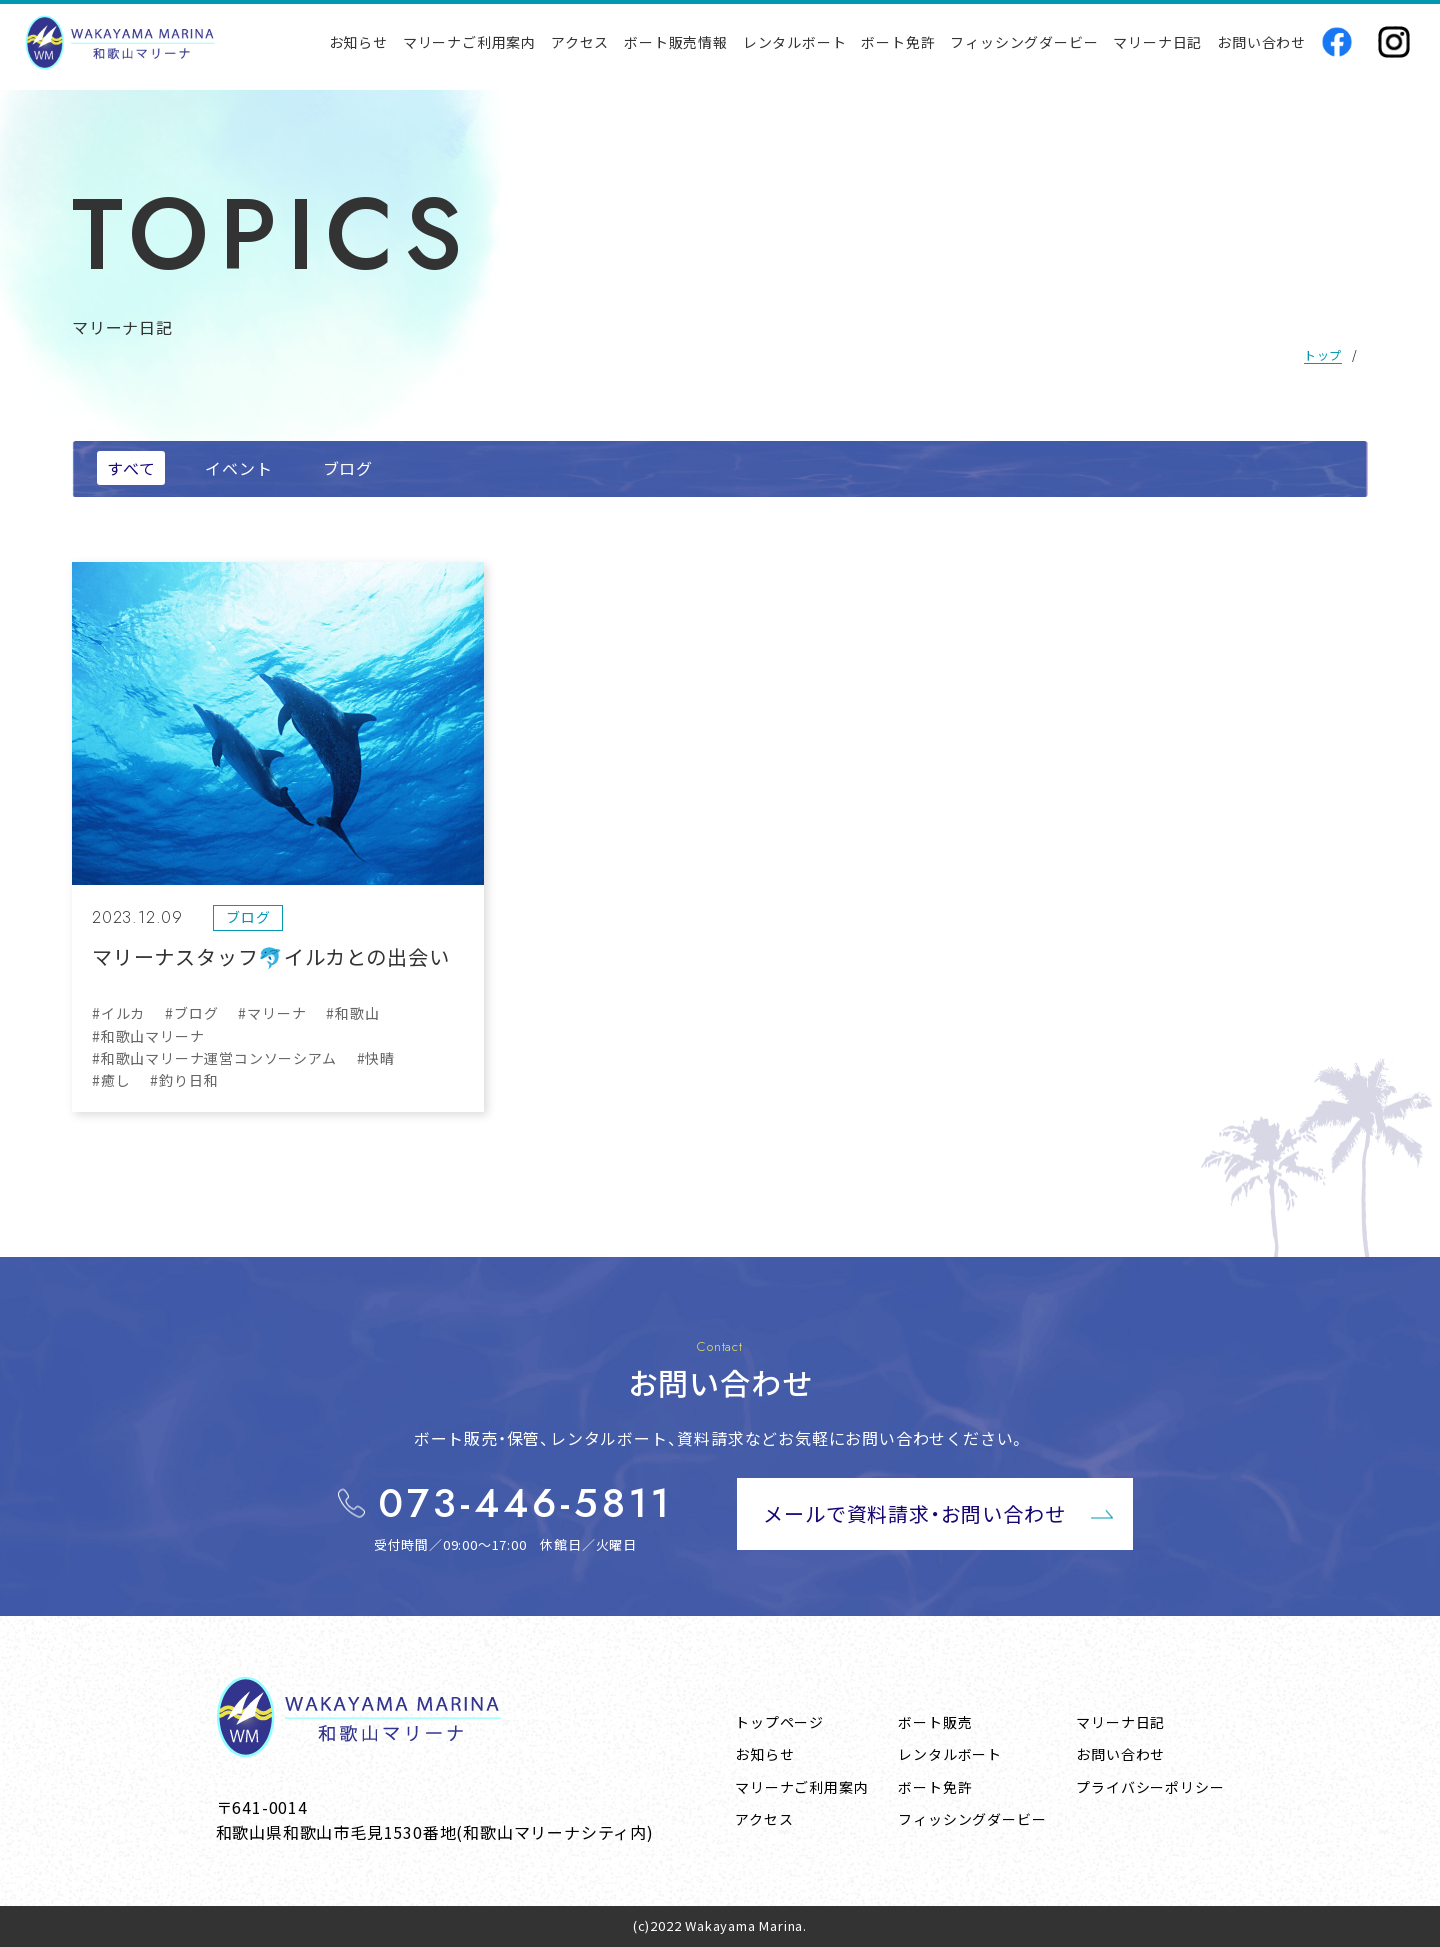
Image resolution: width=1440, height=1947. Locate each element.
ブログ (348, 468)
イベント (238, 468)
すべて (131, 468)
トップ (1323, 354)
